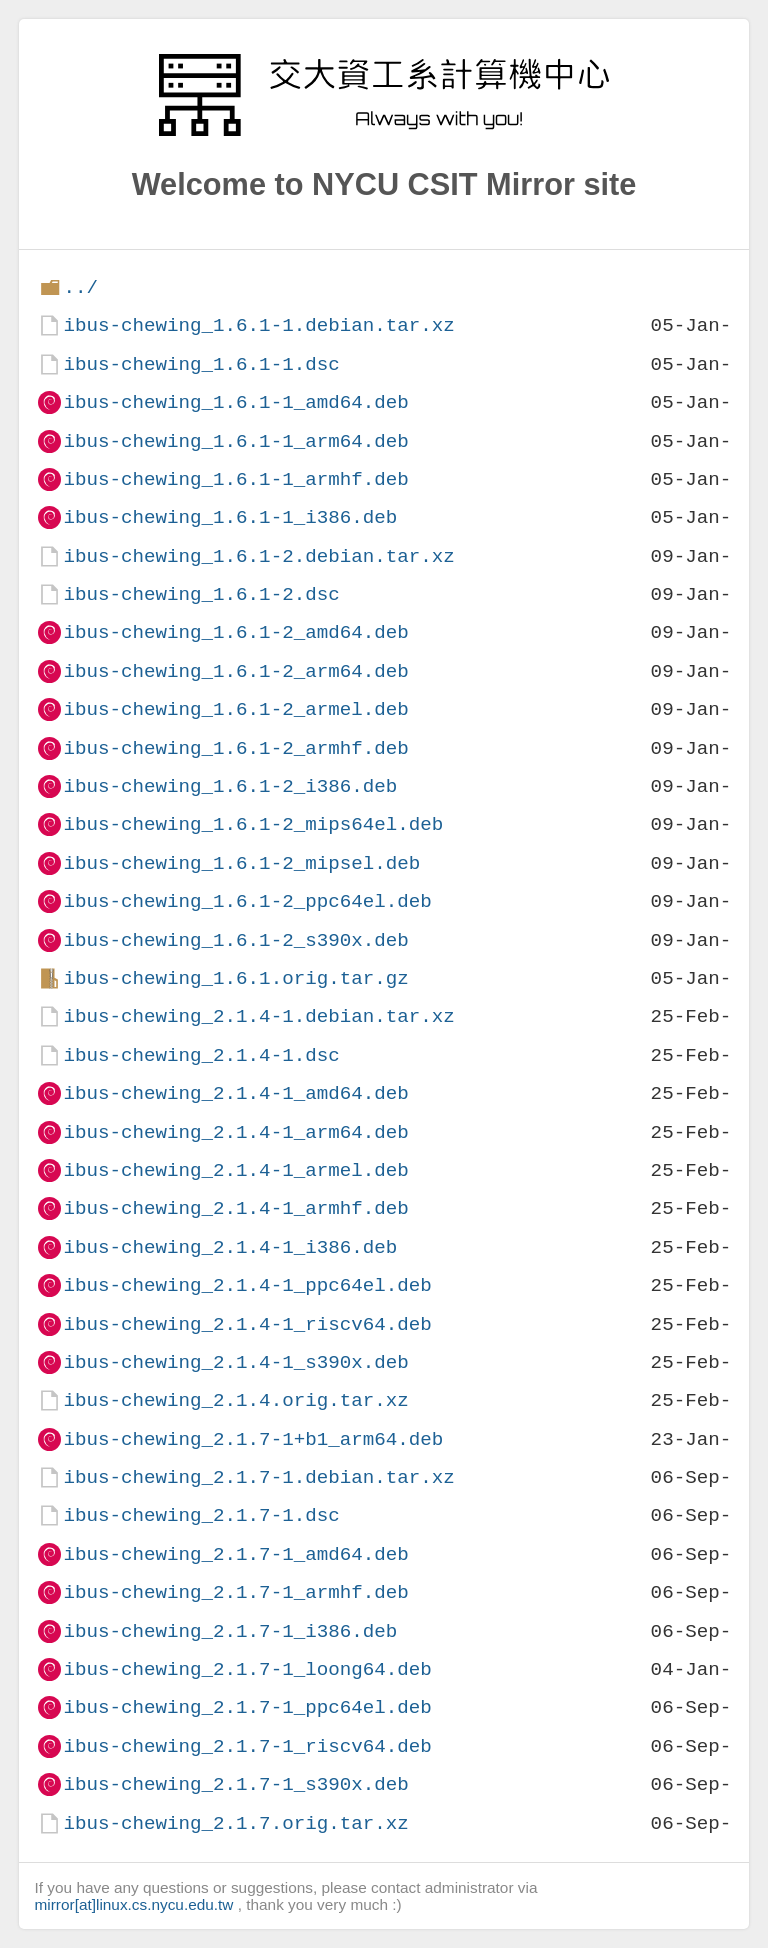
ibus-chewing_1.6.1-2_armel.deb (235, 709)
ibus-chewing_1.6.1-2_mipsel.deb (241, 863)
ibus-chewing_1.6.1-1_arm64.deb (235, 441)
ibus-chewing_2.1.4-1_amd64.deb (235, 1093)
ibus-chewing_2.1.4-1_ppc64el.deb (247, 1285)
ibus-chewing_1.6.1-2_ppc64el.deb (247, 901)
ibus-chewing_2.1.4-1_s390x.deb (235, 1362)
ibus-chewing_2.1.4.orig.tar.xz (235, 1400)
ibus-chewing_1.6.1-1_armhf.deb (235, 479)
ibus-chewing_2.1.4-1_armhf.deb (235, 1208)
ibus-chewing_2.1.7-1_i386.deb (230, 1631)
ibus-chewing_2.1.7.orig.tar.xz (235, 1823)
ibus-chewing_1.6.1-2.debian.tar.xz (258, 556)
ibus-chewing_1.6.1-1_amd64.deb (235, 402)
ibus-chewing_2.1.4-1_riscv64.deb (247, 1324)
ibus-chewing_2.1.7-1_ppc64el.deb (247, 1707)
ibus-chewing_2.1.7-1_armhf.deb (235, 1592)
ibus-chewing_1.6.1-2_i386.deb (230, 786)
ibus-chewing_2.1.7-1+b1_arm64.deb (253, 1439)
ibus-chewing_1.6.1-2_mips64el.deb (253, 824)
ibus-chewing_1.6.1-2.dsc (201, 594)
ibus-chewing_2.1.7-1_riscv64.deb (247, 1746)
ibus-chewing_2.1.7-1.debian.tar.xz (258, 1477)
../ (80, 287)
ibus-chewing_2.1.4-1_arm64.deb (235, 1132)
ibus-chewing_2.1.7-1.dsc (201, 1515)
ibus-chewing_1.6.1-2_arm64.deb (235, 671)
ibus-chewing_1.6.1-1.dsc (201, 364)
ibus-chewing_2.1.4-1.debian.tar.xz (258, 1016)
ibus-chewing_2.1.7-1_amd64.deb (235, 1554)
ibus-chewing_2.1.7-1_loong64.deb (247, 1669)
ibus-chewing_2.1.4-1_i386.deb (230, 1247)
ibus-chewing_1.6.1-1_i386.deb (230, 517)
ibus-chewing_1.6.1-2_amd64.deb (235, 632)
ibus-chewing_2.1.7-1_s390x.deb (235, 1784)
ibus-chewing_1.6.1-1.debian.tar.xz (258, 325)
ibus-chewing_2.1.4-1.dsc (201, 1055)
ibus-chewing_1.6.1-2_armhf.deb (235, 748)
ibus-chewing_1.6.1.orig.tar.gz (235, 978)
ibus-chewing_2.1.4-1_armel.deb (235, 1170)
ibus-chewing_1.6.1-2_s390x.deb (235, 940)
